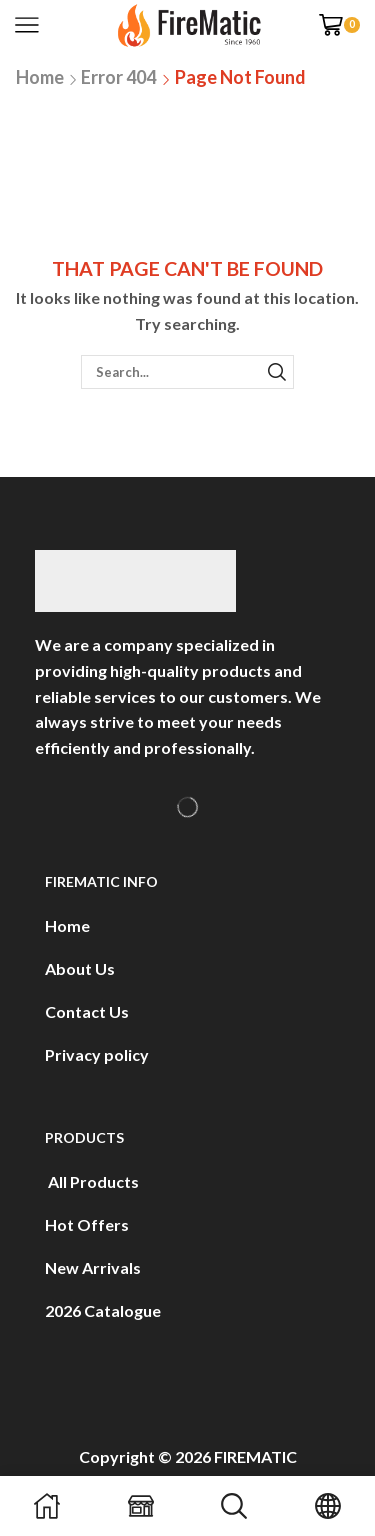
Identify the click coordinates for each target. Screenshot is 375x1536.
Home (40, 77)
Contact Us (87, 1011)
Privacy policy (97, 1054)
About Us (80, 968)
